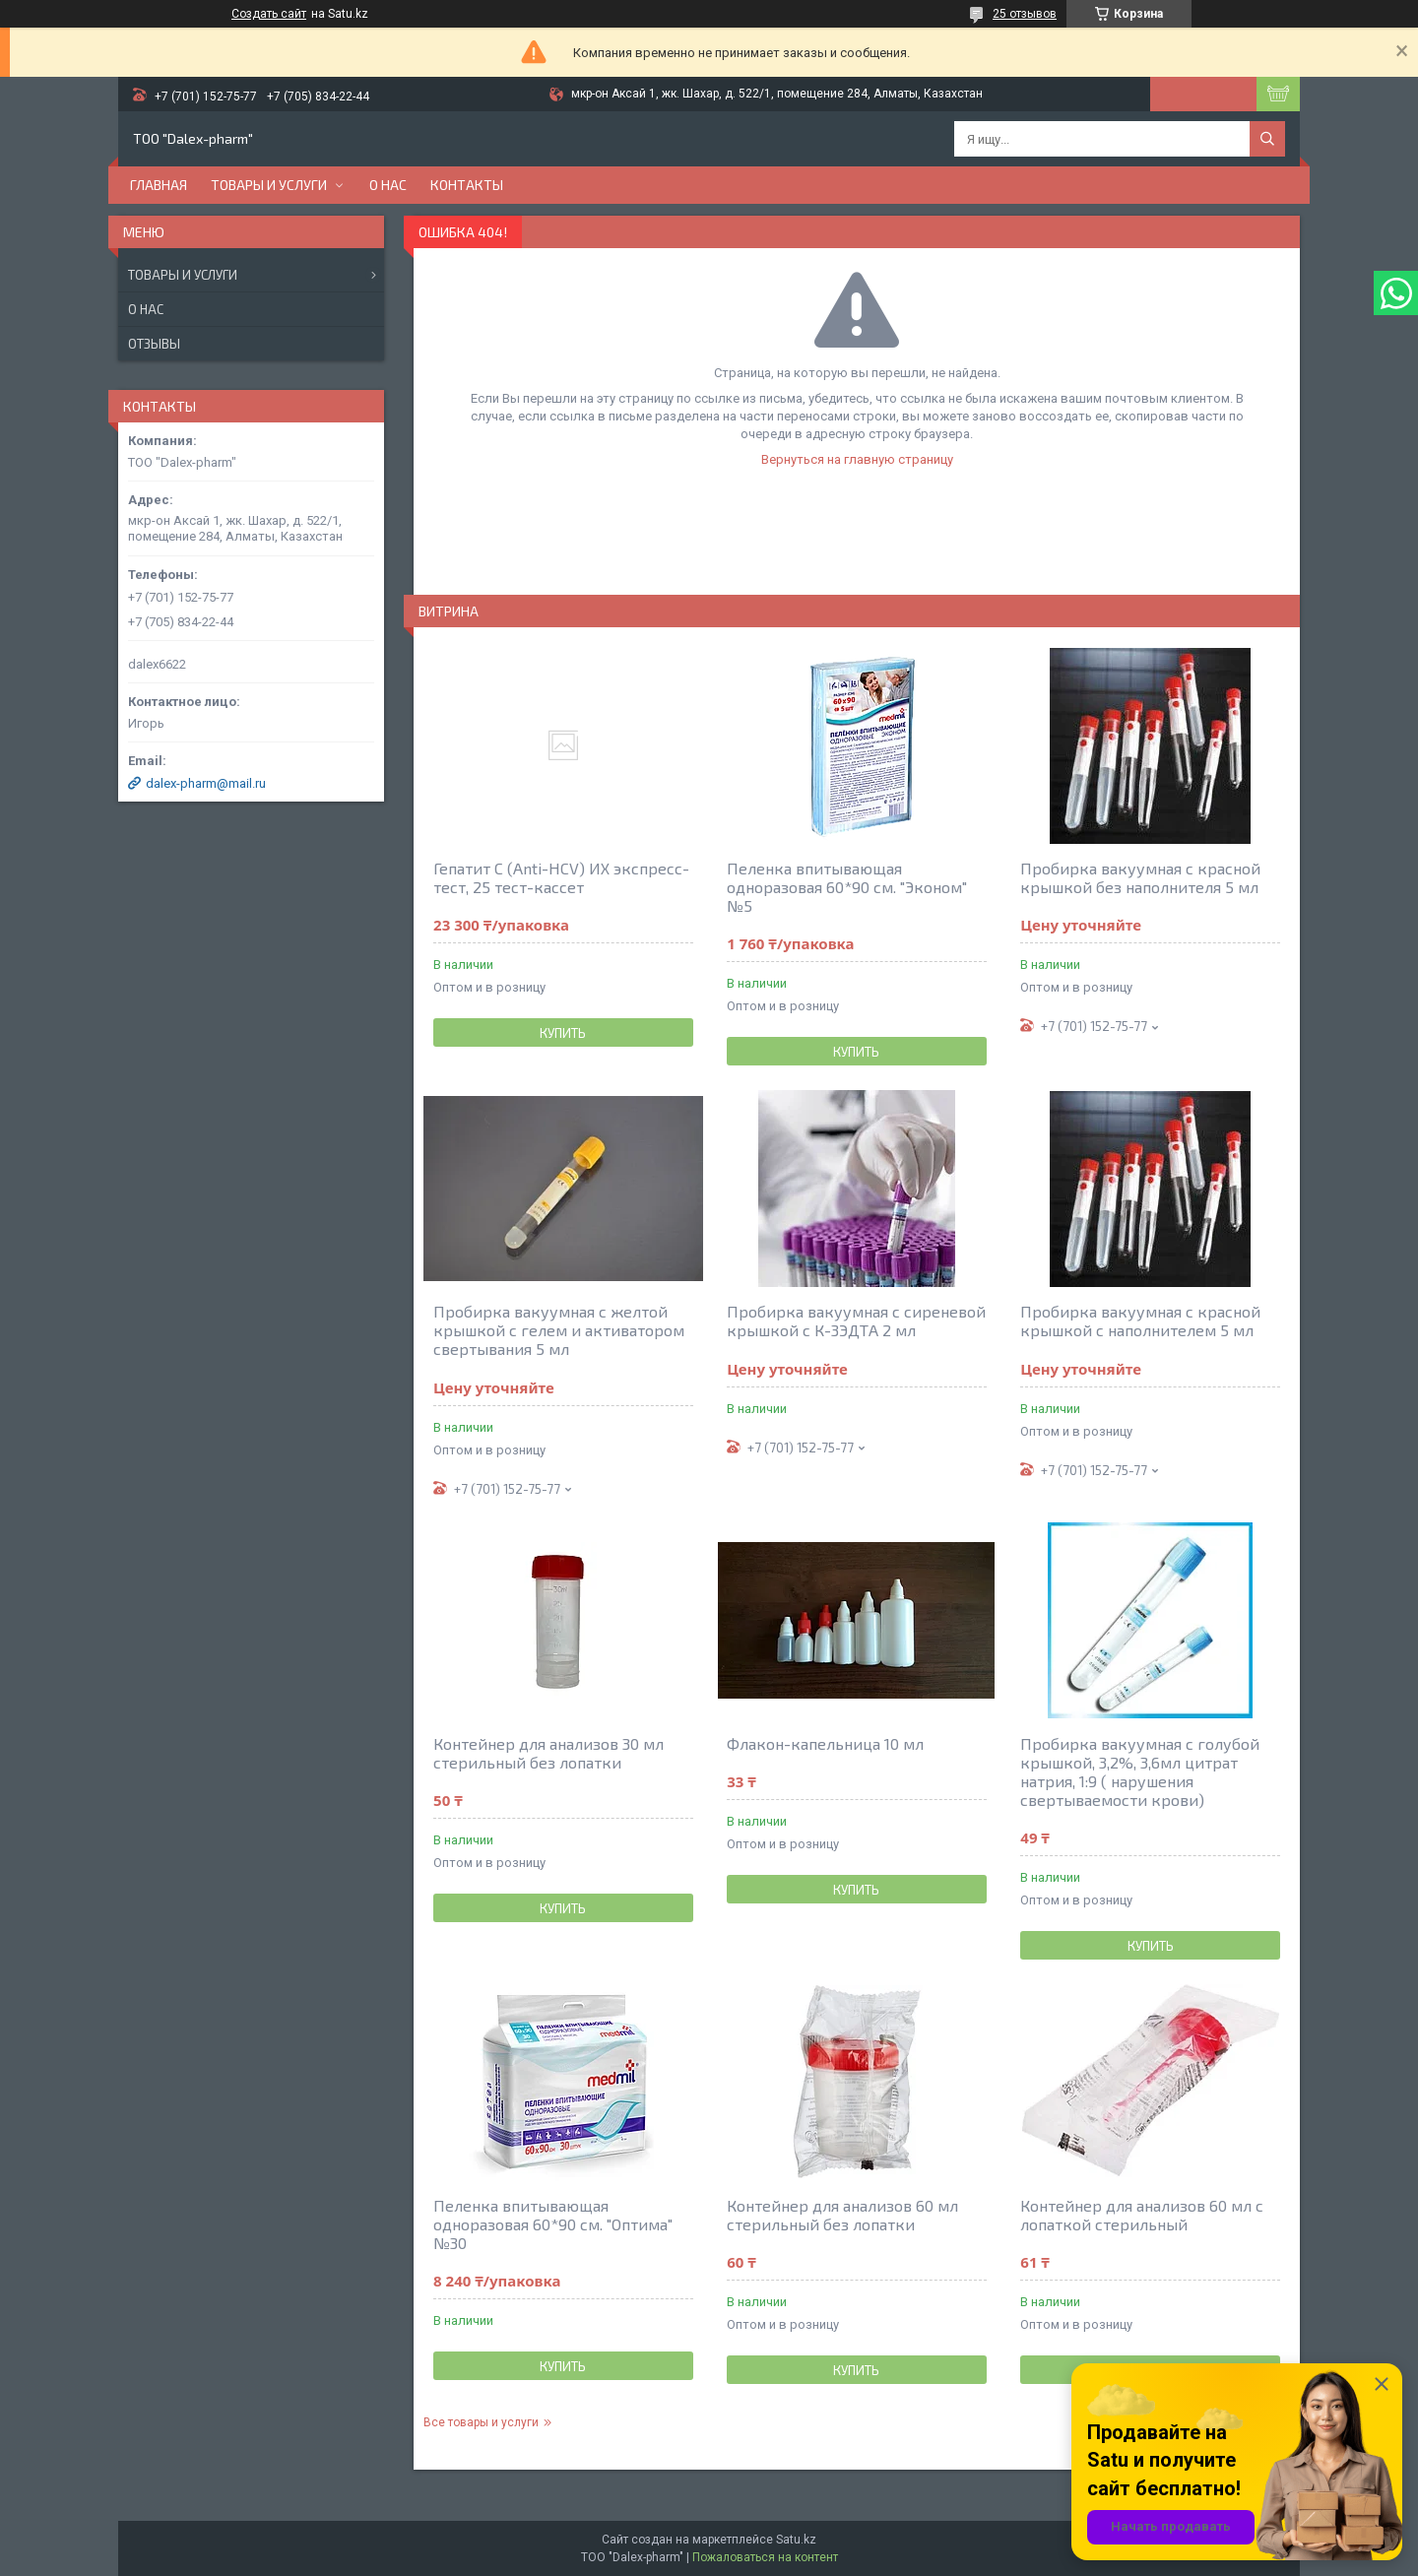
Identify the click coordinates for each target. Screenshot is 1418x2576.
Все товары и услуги (481, 2422)
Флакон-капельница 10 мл (825, 1743)
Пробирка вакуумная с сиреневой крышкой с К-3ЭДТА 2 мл (856, 1320)
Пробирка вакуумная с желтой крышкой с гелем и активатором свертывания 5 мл (558, 1330)
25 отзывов (1025, 14)
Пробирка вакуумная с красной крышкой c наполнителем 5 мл (1140, 1320)
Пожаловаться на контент (765, 2557)
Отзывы (154, 344)
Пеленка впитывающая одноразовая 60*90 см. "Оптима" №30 (553, 2224)
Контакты (466, 184)
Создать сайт (268, 14)
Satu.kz (796, 2539)
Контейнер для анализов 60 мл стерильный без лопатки (842, 2214)
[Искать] (1267, 139)
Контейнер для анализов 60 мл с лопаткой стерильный (1141, 2214)
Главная (158, 184)
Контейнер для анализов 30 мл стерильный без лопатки (548, 1752)
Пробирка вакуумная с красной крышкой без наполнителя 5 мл (1140, 877)
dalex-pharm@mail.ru (206, 783)
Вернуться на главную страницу (857, 459)
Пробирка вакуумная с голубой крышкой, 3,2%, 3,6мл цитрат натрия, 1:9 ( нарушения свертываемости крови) (1139, 1771)
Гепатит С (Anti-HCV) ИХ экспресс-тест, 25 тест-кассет (561, 877)
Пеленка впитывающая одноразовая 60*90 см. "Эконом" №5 (847, 887)
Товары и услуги (269, 184)
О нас (388, 184)
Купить (563, 1033)
